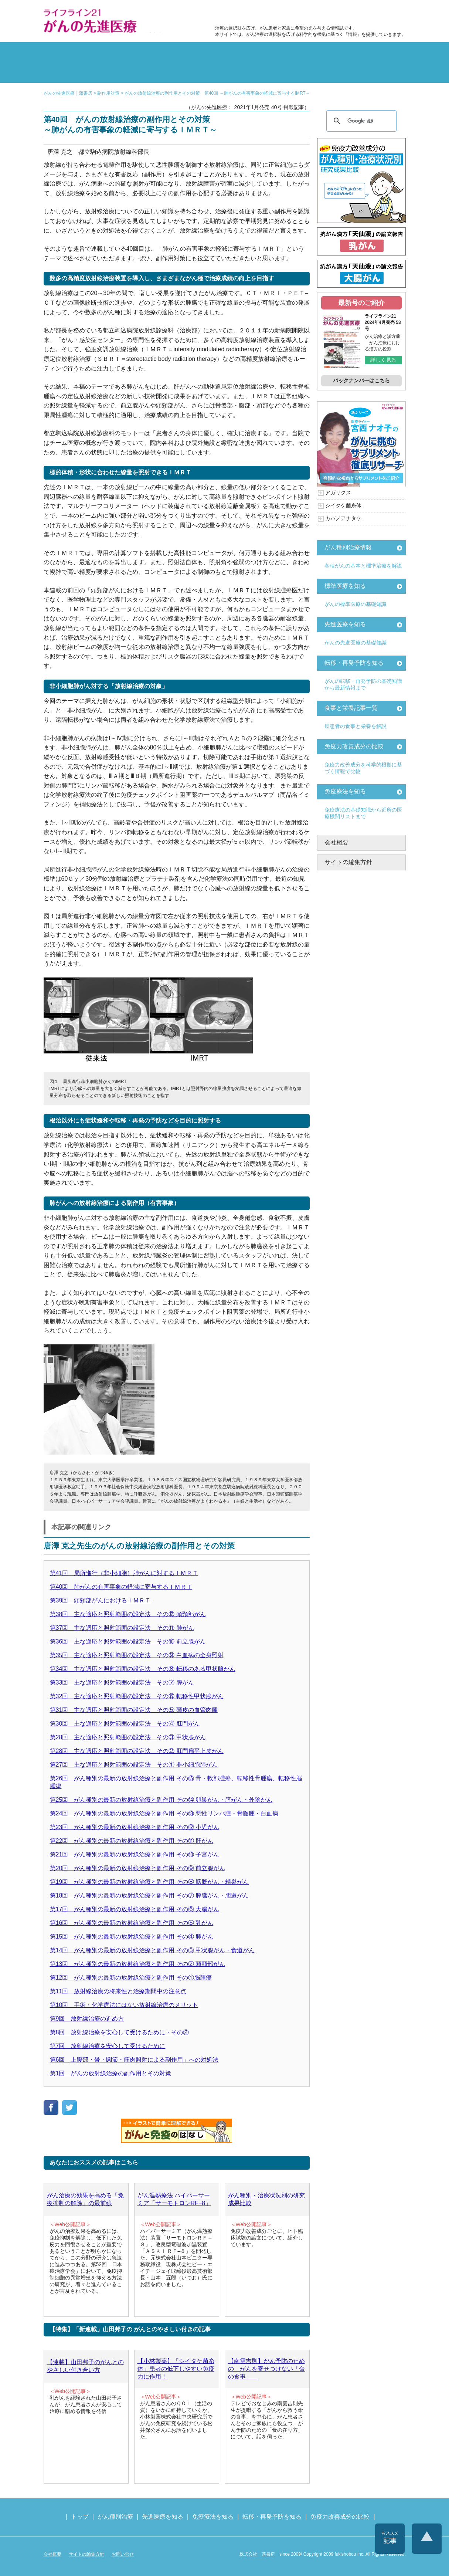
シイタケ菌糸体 (343, 505)
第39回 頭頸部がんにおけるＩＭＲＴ (100, 1600)
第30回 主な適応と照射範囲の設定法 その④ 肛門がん (125, 1723)
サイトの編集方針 (348, 862)
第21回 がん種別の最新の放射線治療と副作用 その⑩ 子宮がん (135, 1854)
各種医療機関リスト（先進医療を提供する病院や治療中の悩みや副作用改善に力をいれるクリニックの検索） (369, 13)
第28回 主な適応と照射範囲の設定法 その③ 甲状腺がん (128, 1737)
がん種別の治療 (73, 53)
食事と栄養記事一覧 (351, 708)
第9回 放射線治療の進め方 (87, 2018)
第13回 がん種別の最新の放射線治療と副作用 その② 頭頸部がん (137, 1964)
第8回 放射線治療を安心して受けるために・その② (119, 2032)
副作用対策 (194, 53)
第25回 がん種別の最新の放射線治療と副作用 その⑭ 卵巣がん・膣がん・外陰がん (161, 1800)
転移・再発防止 (315, 53)
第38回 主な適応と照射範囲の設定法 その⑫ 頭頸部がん (128, 1614)
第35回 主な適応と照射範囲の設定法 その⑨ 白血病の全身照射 (137, 1655)
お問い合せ (123, 2554)
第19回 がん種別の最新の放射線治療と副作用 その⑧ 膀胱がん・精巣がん (149, 1882)
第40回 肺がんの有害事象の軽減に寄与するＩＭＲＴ (121, 1587)
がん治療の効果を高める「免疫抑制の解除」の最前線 (85, 2199)
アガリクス (338, 492)
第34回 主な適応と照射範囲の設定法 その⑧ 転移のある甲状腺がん (142, 1669)
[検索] (360, 120)
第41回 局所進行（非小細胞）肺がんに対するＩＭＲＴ (124, 1573)
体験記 (376, 53)
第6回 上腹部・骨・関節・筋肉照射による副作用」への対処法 (134, 2060)
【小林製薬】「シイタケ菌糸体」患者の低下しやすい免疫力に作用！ (175, 2369)
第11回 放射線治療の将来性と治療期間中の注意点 (118, 1991)
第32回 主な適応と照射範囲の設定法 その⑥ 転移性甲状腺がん (137, 1696)
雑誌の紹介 (73, 71)
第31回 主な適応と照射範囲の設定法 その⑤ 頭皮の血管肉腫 (134, 1710)
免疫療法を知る (345, 791)
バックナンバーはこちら (361, 380)
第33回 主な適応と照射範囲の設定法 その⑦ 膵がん (122, 1682)
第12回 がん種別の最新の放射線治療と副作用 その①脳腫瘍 (131, 1977)
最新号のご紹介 (361, 303)
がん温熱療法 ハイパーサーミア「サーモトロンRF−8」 (174, 2199)
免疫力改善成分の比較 (247, 13)
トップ (80, 2517)
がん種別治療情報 (348, 547)
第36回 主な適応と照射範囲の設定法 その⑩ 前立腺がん (128, 1641)
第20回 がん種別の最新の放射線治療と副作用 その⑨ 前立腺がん (137, 1868)
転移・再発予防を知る (354, 663)
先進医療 (134, 71)
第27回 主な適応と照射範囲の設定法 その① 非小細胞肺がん (134, 1764)
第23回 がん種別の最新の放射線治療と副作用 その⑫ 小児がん (135, 1827)
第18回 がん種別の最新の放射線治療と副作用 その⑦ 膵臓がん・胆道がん (149, 1895)
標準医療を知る (345, 586)
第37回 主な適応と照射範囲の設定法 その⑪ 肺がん (122, 1628)
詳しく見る (383, 360)
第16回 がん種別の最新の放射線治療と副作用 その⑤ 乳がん (132, 1923)
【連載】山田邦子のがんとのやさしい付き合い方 (85, 2366)
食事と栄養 (307, 13)
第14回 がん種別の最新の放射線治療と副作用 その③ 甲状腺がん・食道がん (152, 1950)
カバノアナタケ (343, 518)
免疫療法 (194, 71)
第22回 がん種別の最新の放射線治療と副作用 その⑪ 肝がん (132, 1841)
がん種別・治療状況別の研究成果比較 (266, 2199)
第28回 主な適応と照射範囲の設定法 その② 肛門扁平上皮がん (137, 1751)
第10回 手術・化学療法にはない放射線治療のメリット (124, 2005)
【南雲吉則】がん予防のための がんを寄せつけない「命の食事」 (266, 2369)
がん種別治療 (115, 2517)
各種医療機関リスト (376, 71)
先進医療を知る (345, 624)
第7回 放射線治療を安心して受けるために (108, 2046)
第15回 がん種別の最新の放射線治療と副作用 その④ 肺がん (132, 1936)
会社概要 (336, 842)
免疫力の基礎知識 (255, 71)
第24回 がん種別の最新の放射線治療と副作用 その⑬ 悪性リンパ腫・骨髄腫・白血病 (164, 1813)
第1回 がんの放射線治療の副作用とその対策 (110, 2073)
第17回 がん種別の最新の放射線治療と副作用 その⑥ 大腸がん (135, 1909)
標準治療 (134, 53)
